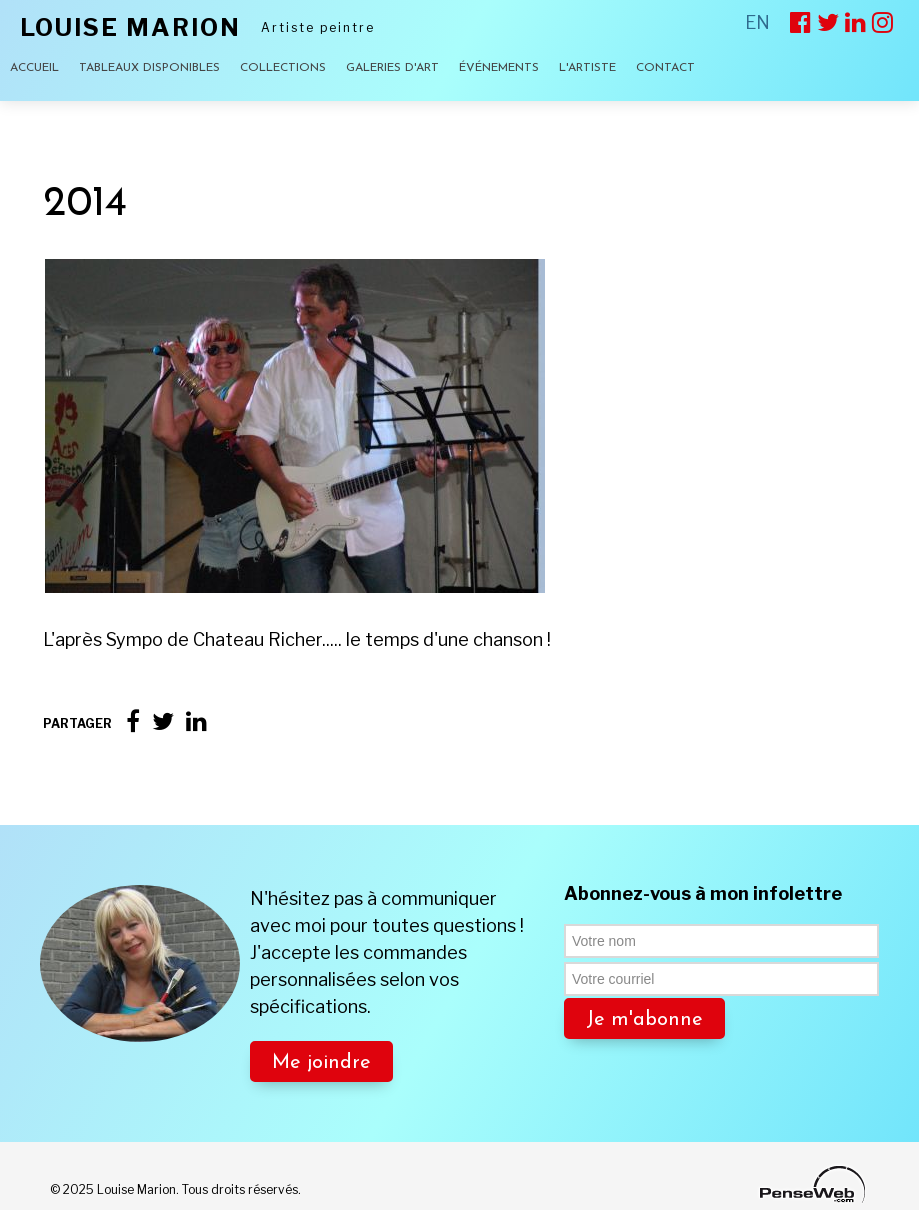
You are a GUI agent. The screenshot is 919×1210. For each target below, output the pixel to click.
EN (757, 22)
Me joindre (321, 1063)
